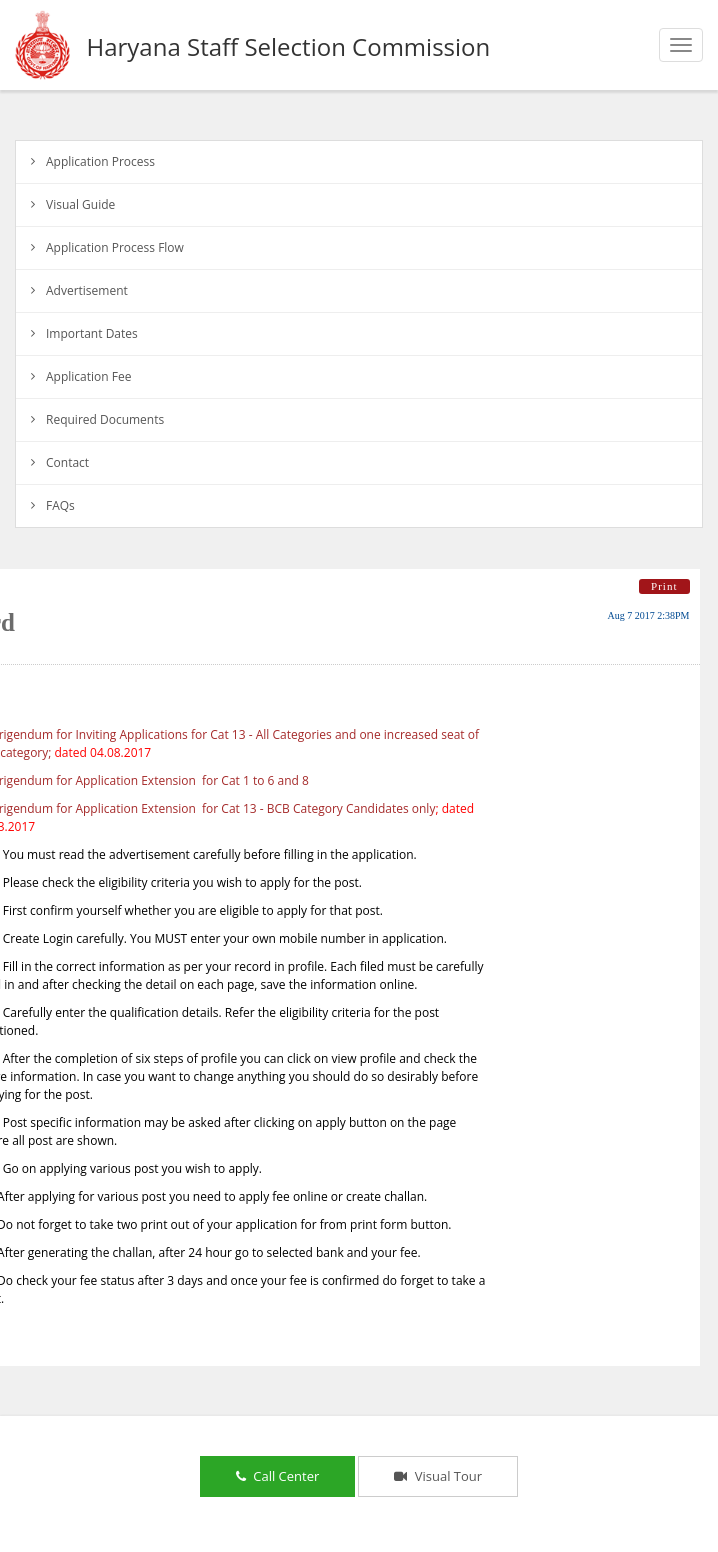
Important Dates (92, 333)
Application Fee (88, 376)
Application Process (100, 161)
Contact (67, 462)
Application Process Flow (115, 247)
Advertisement (87, 290)
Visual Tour (438, 1476)
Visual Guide (80, 204)
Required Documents (105, 419)
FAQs (60, 505)
